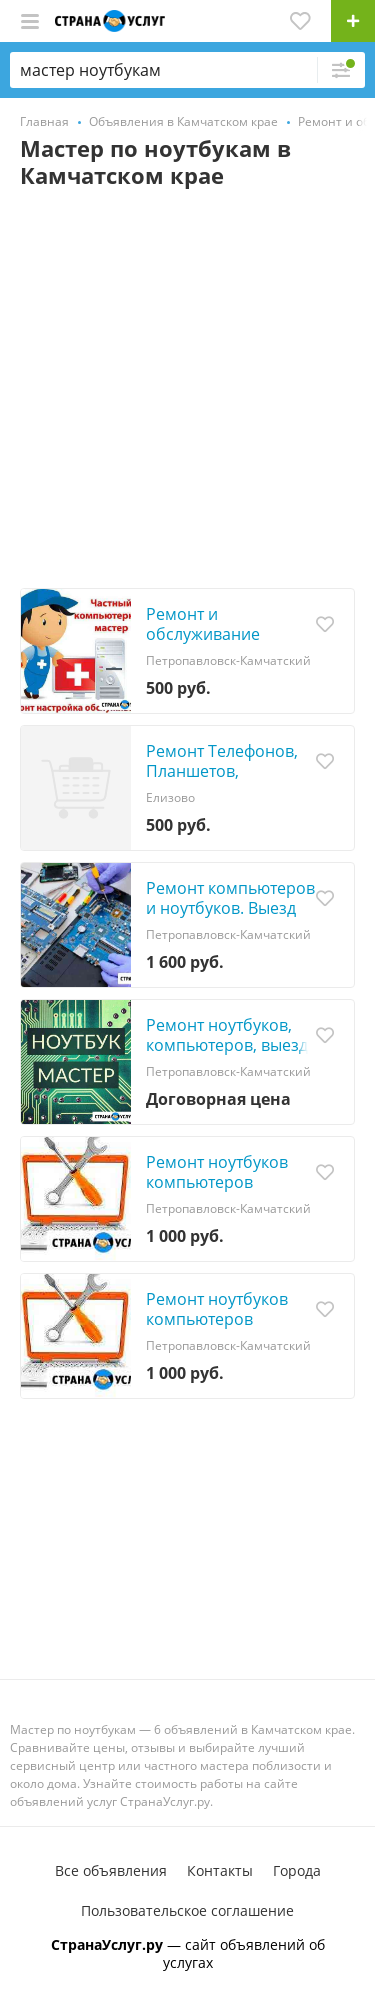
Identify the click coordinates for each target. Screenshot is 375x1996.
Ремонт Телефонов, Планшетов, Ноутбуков (222, 771)
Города (297, 1870)
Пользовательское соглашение (187, 1910)
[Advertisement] (187, 390)
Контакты (220, 1870)
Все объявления (111, 1870)
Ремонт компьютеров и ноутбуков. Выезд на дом (230, 908)
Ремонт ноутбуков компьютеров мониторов (217, 1182)
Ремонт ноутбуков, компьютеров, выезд (227, 1035)
